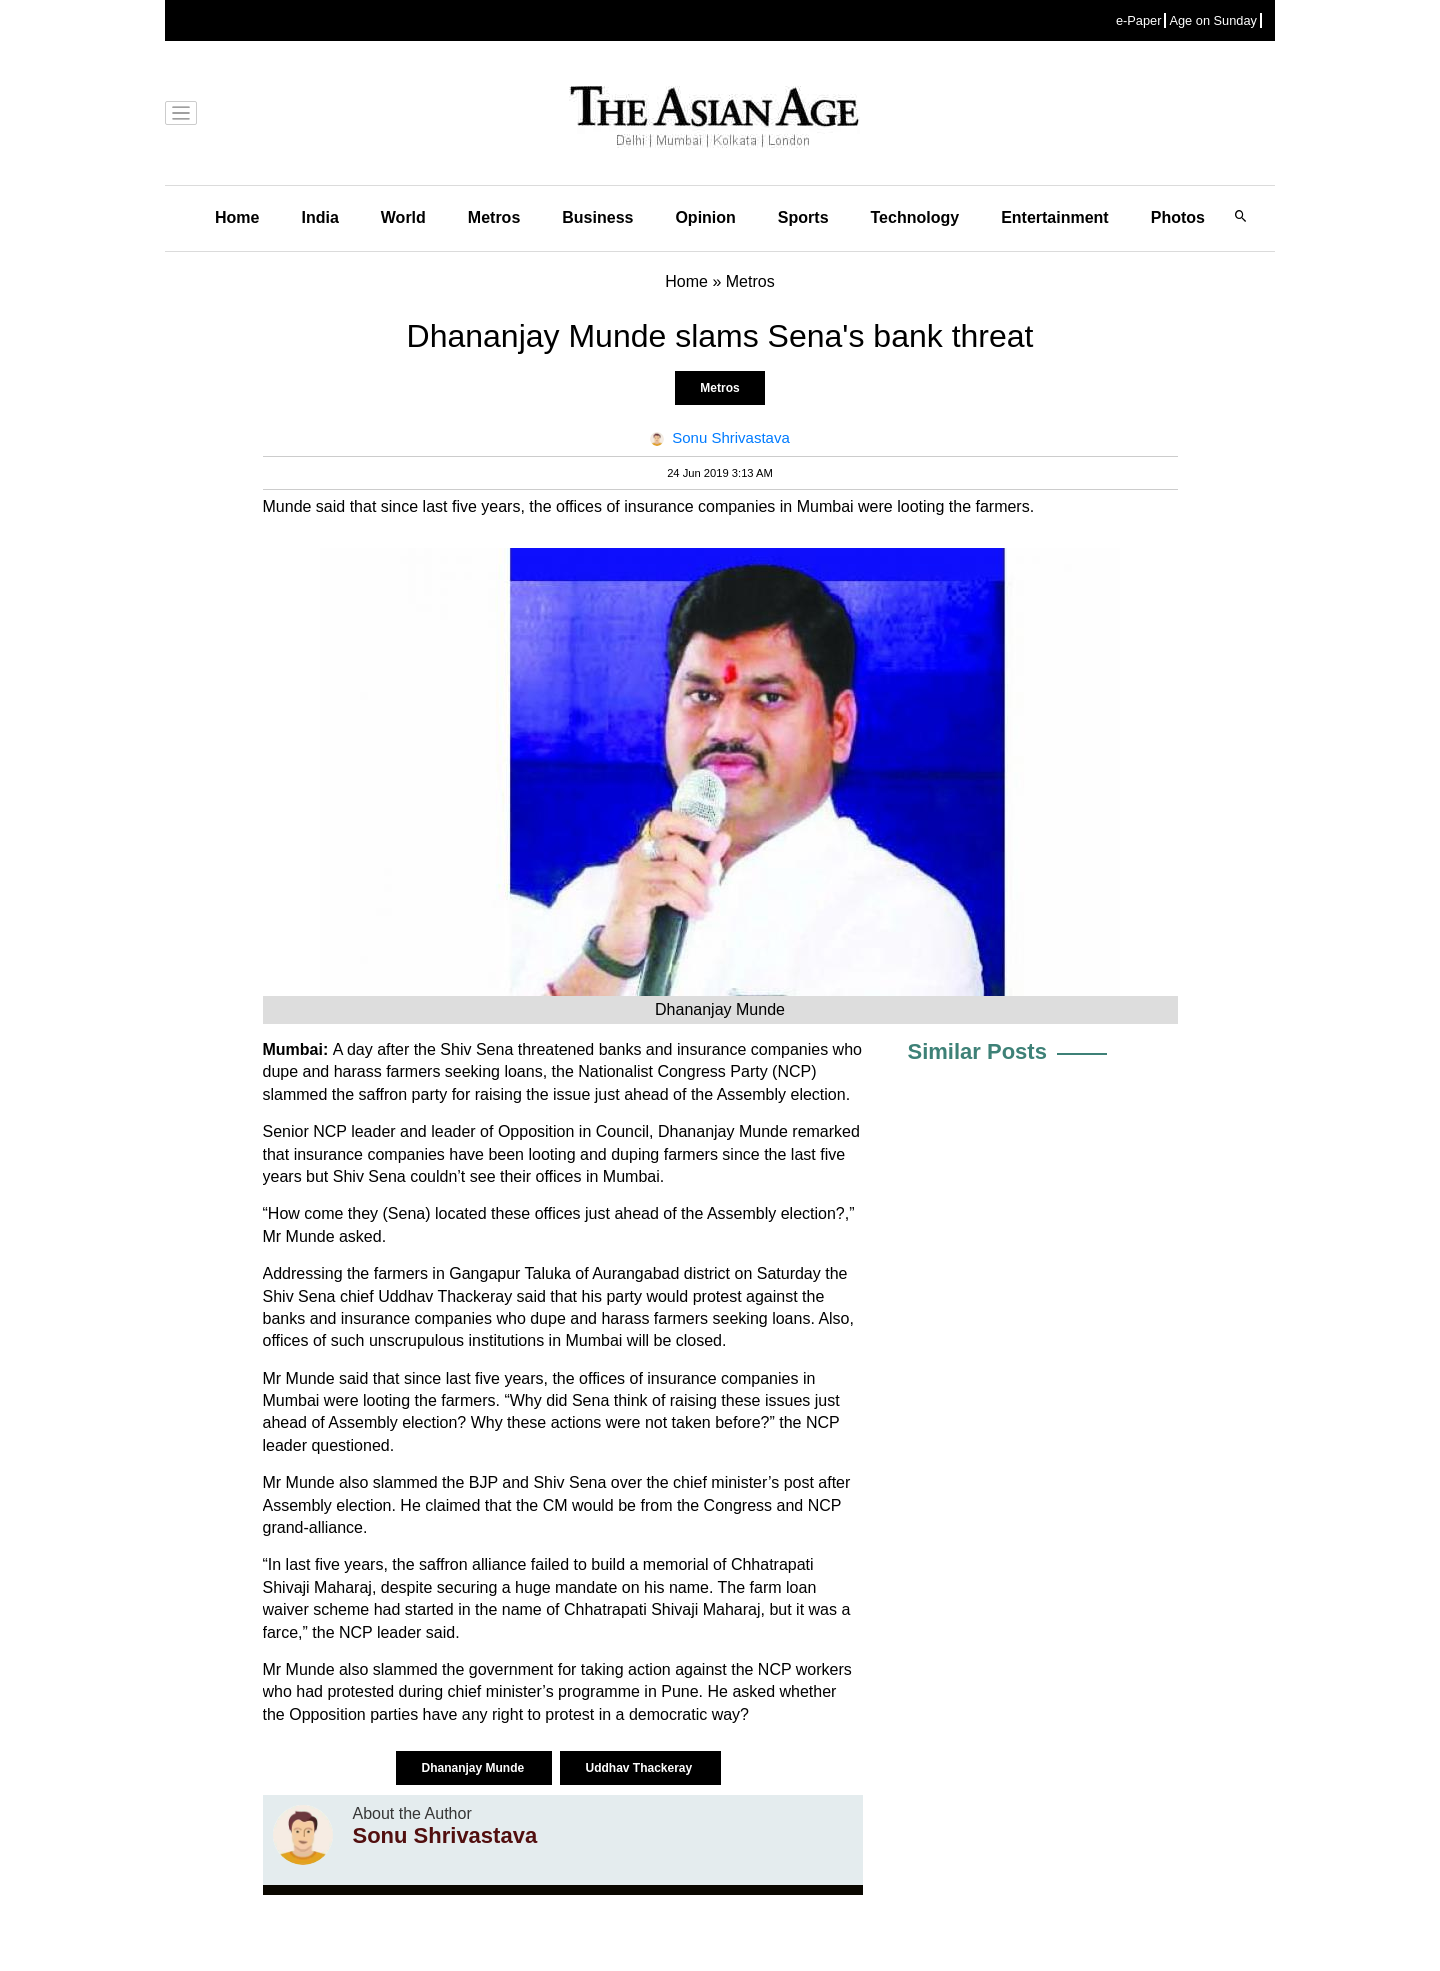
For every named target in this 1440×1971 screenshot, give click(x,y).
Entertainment (1055, 217)
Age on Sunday (1213, 20)
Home (237, 217)
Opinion (705, 217)
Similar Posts (977, 1051)
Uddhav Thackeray (640, 1768)
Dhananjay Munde (474, 1768)
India (319, 217)
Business (597, 217)
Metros (494, 217)
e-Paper (1139, 20)
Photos (1178, 217)
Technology (915, 217)
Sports (803, 217)
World (403, 217)
